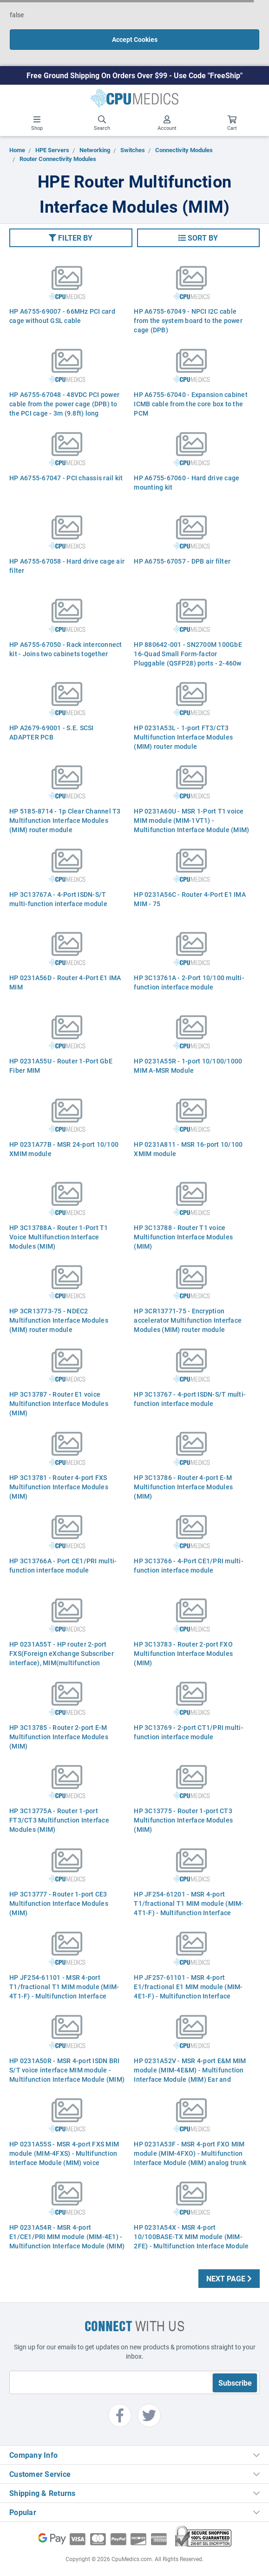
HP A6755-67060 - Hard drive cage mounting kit (186, 482)
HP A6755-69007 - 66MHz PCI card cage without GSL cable (62, 316)
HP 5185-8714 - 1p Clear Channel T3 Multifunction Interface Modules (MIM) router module (65, 820)
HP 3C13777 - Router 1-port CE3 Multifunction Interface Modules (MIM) (58, 1903)
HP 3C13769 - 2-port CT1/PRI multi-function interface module (188, 1732)
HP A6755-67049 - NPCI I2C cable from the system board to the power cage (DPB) (188, 320)
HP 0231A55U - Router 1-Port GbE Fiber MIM (60, 1065)
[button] (70, 238)
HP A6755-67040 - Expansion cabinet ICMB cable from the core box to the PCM (191, 403)
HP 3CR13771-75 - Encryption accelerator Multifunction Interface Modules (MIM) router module (188, 1320)
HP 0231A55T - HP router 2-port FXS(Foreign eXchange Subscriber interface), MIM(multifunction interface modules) (61, 1658)
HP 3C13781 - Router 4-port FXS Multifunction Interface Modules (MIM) (58, 1486)
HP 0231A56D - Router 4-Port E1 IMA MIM (65, 982)
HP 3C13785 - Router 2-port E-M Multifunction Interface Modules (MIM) (58, 1736)
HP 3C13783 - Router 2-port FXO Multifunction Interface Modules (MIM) (183, 1653)
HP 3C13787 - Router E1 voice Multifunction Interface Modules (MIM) (58, 1403)
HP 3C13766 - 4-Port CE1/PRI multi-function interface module (188, 1565)
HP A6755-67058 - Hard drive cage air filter (67, 566)
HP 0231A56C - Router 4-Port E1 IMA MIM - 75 (190, 899)
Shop (37, 123)
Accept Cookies (134, 39)
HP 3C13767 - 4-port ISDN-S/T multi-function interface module (190, 1399)
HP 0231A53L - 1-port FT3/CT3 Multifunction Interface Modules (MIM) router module (183, 737)
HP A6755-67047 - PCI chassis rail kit (66, 477)
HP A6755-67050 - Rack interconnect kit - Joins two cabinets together (65, 649)
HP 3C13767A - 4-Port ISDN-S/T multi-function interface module (58, 899)
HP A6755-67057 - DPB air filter (182, 561)
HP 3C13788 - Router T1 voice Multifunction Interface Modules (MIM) (183, 1237)
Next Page (229, 2278)
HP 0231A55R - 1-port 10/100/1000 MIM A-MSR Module (188, 1065)
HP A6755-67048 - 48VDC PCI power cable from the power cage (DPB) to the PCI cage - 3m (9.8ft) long (64, 403)
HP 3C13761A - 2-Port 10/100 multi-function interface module (189, 982)
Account (167, 123)
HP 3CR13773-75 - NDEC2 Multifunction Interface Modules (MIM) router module (58, 1320)
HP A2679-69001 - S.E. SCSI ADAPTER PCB (51, 732)
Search (102, 123)
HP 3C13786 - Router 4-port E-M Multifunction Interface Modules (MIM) (183, 1486)
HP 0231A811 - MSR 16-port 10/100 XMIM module (188, 1149)
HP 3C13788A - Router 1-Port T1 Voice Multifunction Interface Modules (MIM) (58, 1237)
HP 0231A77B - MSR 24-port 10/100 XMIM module (63, 1149)
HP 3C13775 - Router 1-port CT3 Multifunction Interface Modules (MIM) (183, 1820)
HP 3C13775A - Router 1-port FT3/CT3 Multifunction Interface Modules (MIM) (59, 1820)
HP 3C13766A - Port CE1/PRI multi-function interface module (63, 1565)
